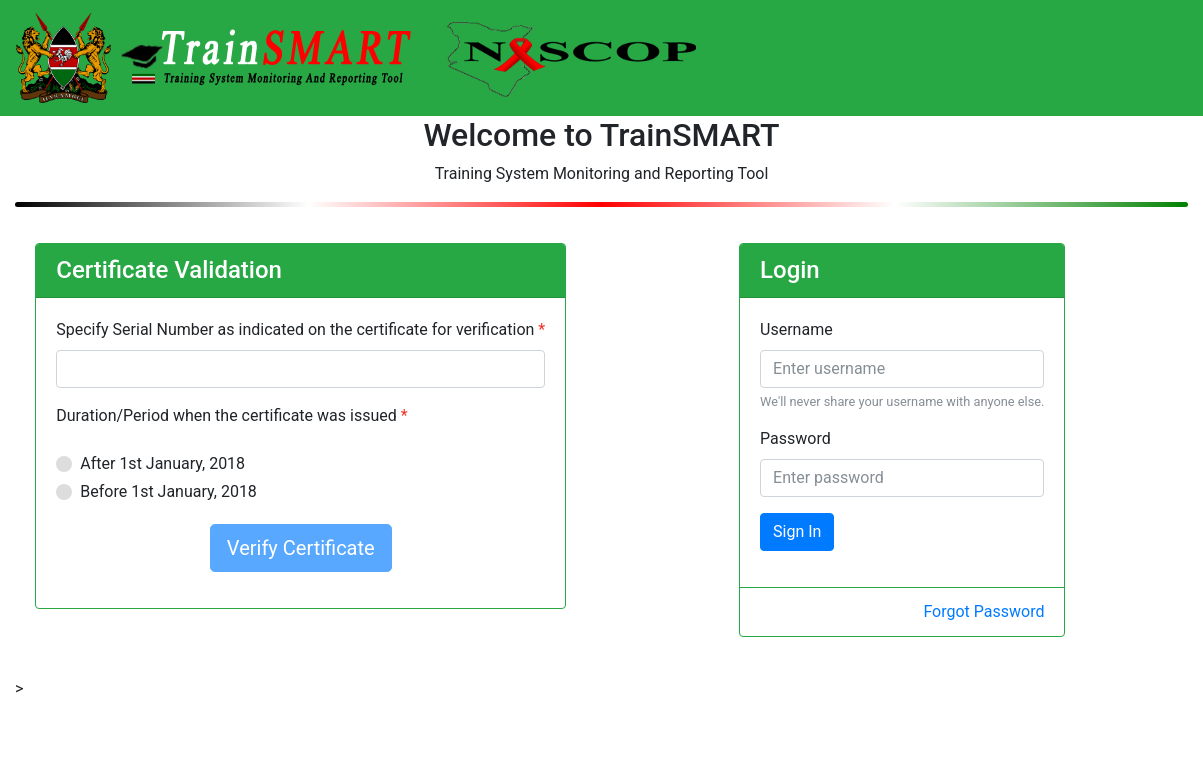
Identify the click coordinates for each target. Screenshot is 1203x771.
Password (795, 438)
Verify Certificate (301, 548)
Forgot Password (983, 611)
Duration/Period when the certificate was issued (226, 415)
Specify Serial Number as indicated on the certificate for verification (295, 329)
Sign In (797, 531)
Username (796, 329)
